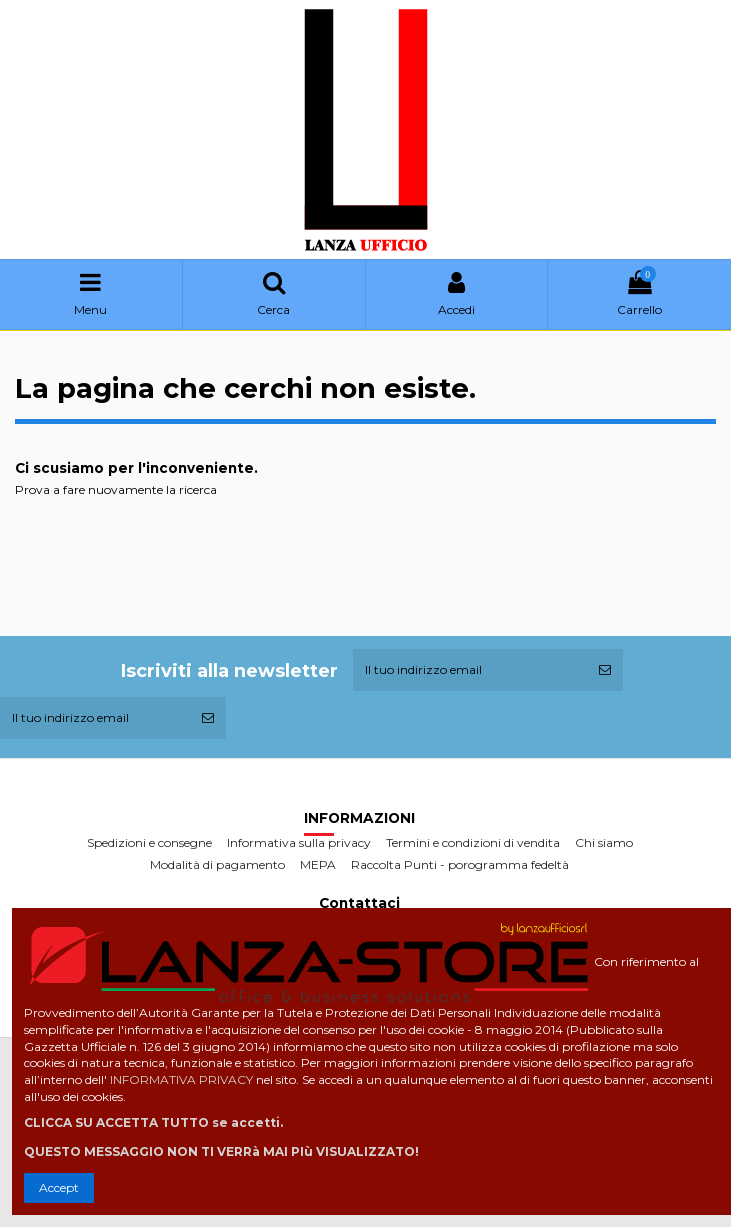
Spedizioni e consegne (149, 842)
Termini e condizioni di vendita (473, 842)
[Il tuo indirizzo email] (470, 670)
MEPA (318, 864)
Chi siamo (604, 842)
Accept (59, 1187)
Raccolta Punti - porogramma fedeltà (460, 864)
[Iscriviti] (605, 670)
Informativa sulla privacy (299, 842)
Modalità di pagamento (217, 864)
